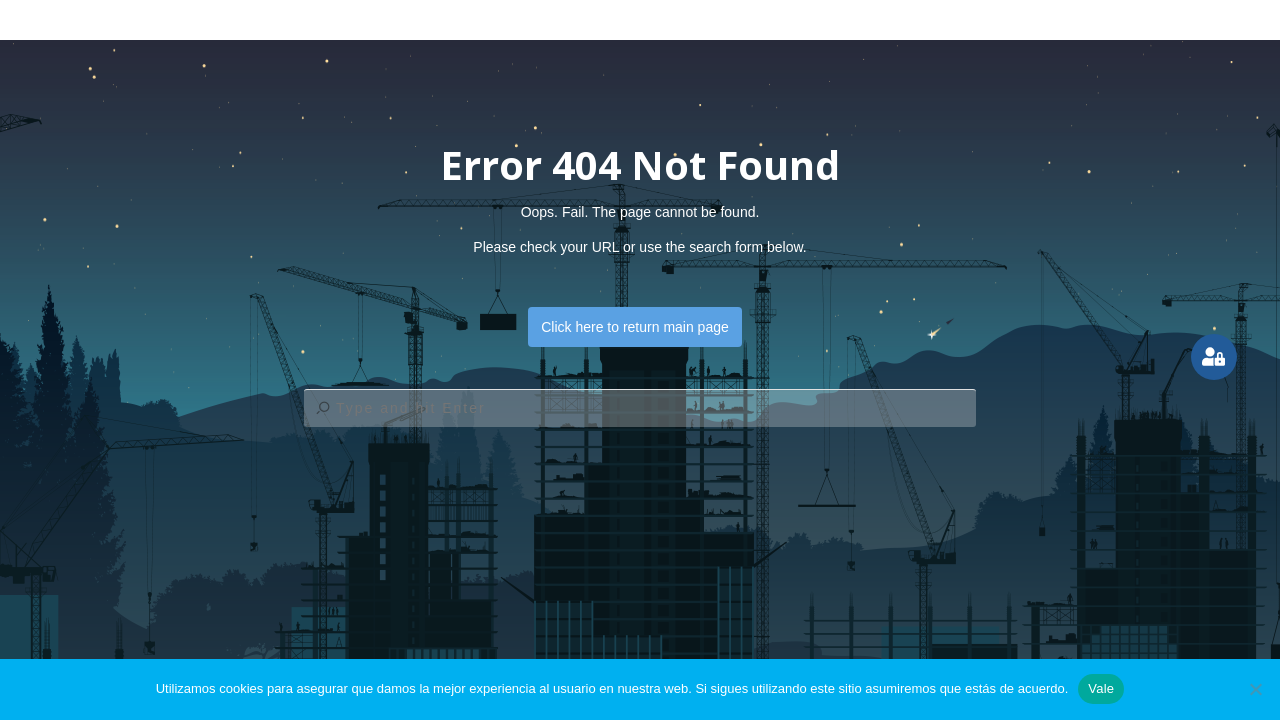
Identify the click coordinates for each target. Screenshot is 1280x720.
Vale (1101, 688)
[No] (1255, 689)
